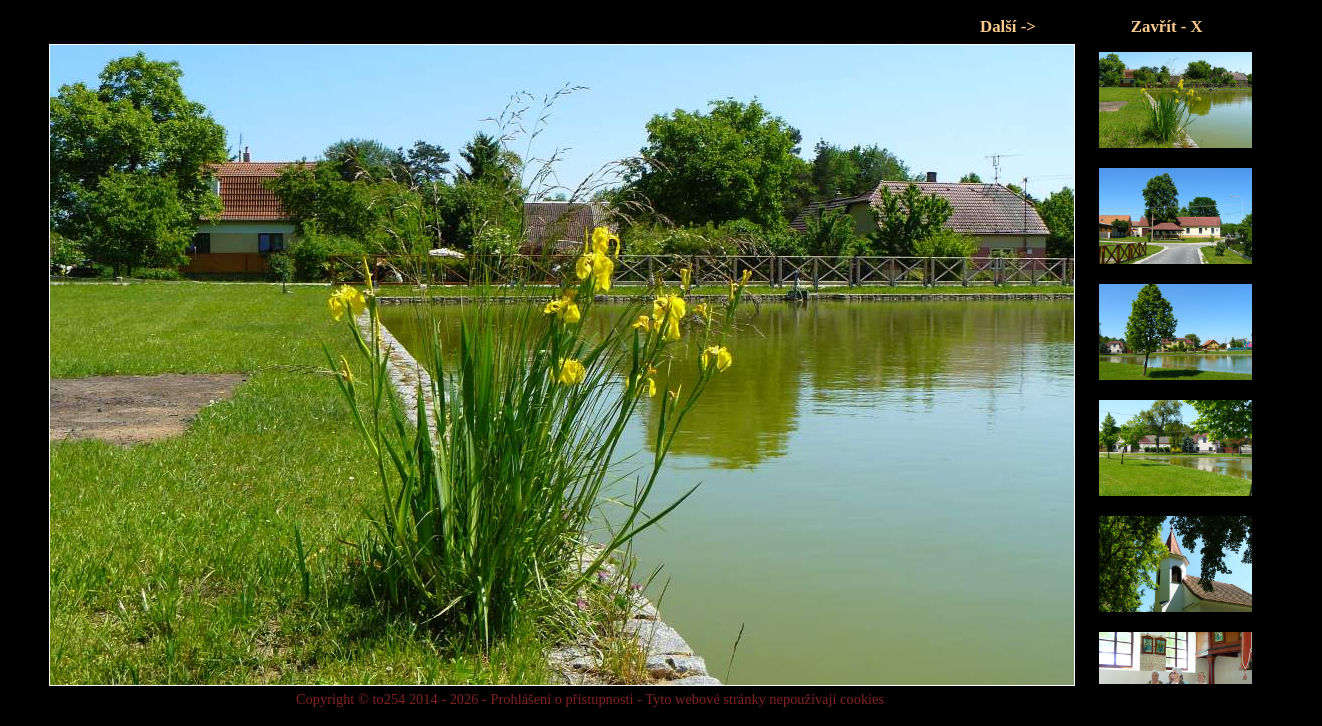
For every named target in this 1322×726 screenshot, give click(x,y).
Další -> (1008, 26)
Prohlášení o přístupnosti (561, 699)
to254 (389, 699)
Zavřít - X (1167, 26)
